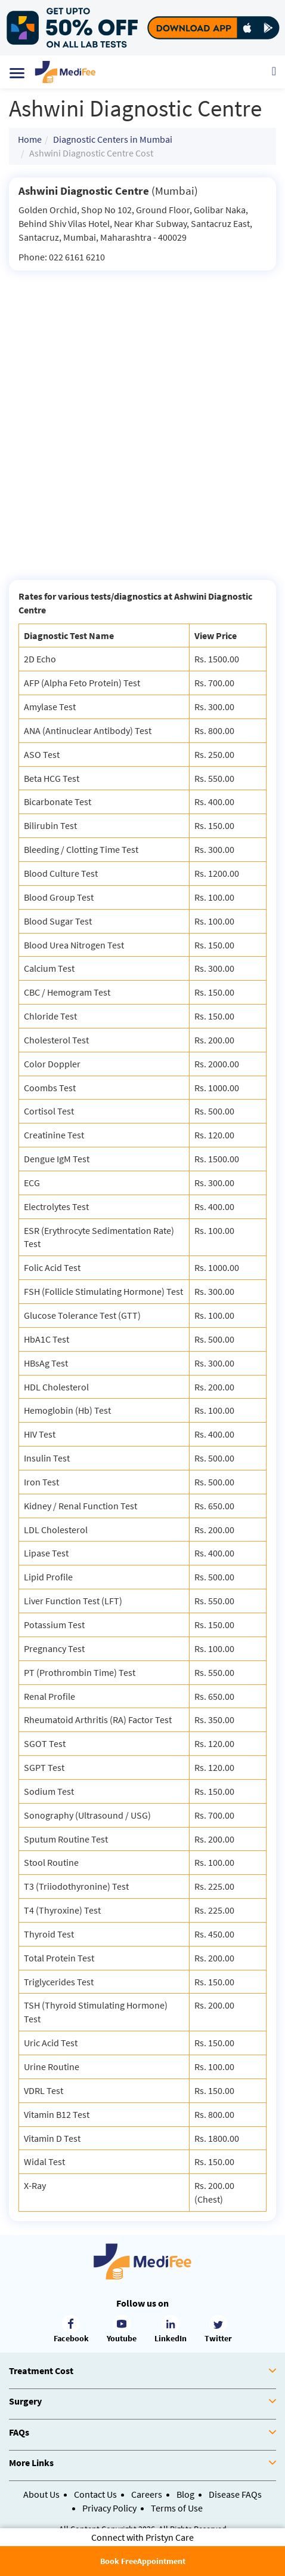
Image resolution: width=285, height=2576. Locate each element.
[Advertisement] (142, 419)
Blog (185, 2494)
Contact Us (95, 2494)
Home (30, 139)
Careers (146, 2494)
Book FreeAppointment (142, 2561)
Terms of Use (177, 2508)
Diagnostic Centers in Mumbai (112, 139)
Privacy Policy (109, 2508)
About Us (41, 2494)
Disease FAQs (235, 2494)
